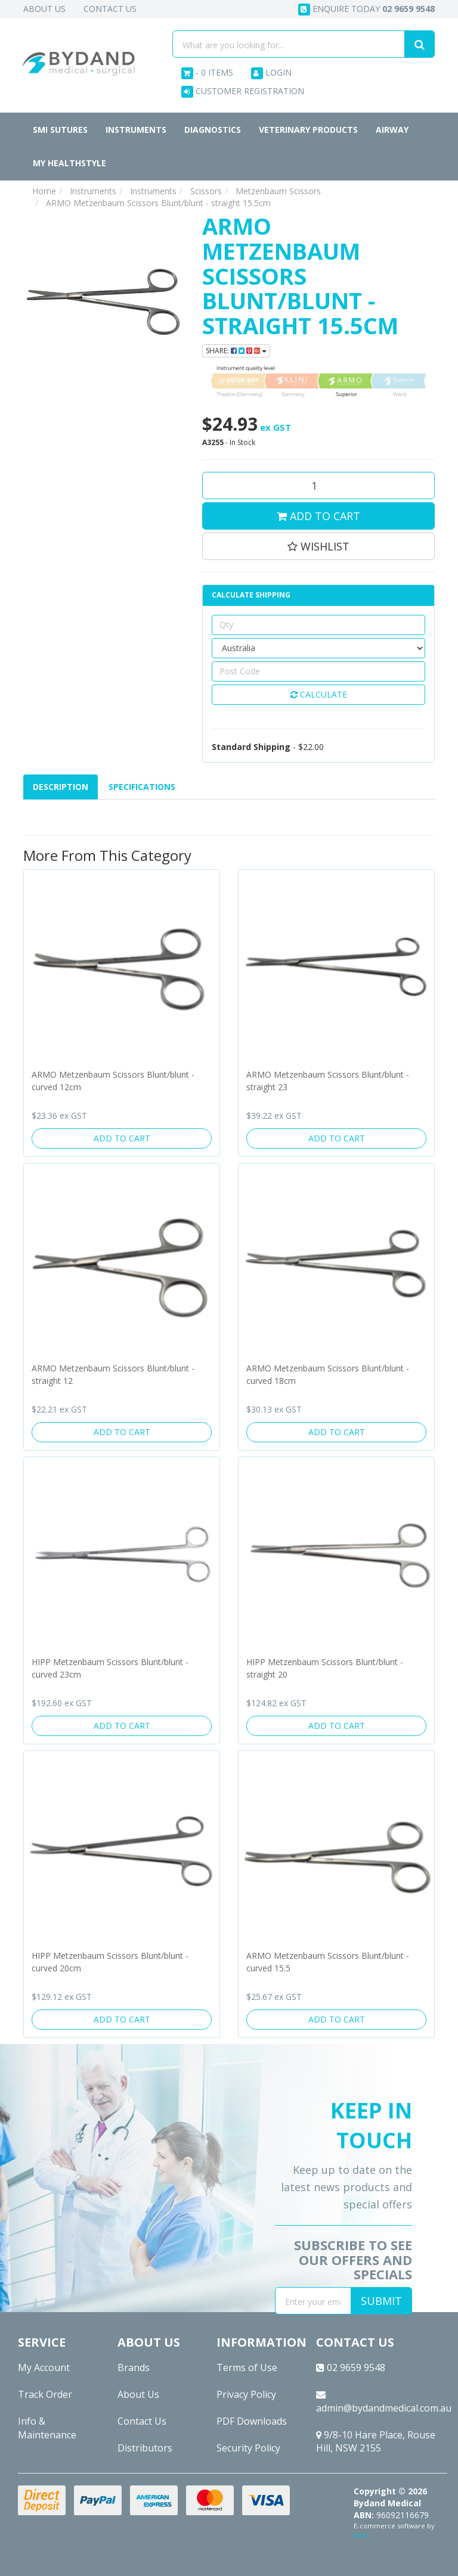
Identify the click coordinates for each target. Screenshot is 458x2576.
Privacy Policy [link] (246, 2394)
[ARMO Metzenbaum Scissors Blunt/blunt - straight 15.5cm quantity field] (318, 485)
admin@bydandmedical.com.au (381, 2402)
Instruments (136, 129)
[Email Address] (313, 2300)
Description (60, 786)
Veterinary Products (308, 129)
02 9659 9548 (350, 2367)
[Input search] (288, 44)
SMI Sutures (60, 129)
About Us (44, 8)
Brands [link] (133, 2367)
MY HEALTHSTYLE (69, 163)
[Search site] (419, 44)
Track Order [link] (45, 2394)
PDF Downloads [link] (251, 2421)
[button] (318, 546)
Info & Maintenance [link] (47, 2428)
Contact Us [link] (141, 2421)
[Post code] (318, 671)
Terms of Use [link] (246, 2367)
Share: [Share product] (236, 351)
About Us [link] (138, 2394)
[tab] (61, 786)
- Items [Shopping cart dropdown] (207, 73)
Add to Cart (318, 516)
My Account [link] (44, 2367)
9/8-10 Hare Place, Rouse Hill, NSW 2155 (375, 2441)
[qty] (318, 625)
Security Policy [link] (248, 2447)
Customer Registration (242, 91)
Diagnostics (212, 129)
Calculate (318, 694)
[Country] (318, 648)
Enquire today (366, 9)
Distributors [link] (144, 2447)
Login (271, 73)
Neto (361, 2535)
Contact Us (110, 8)
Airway (392, 129)
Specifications (142, 786)
